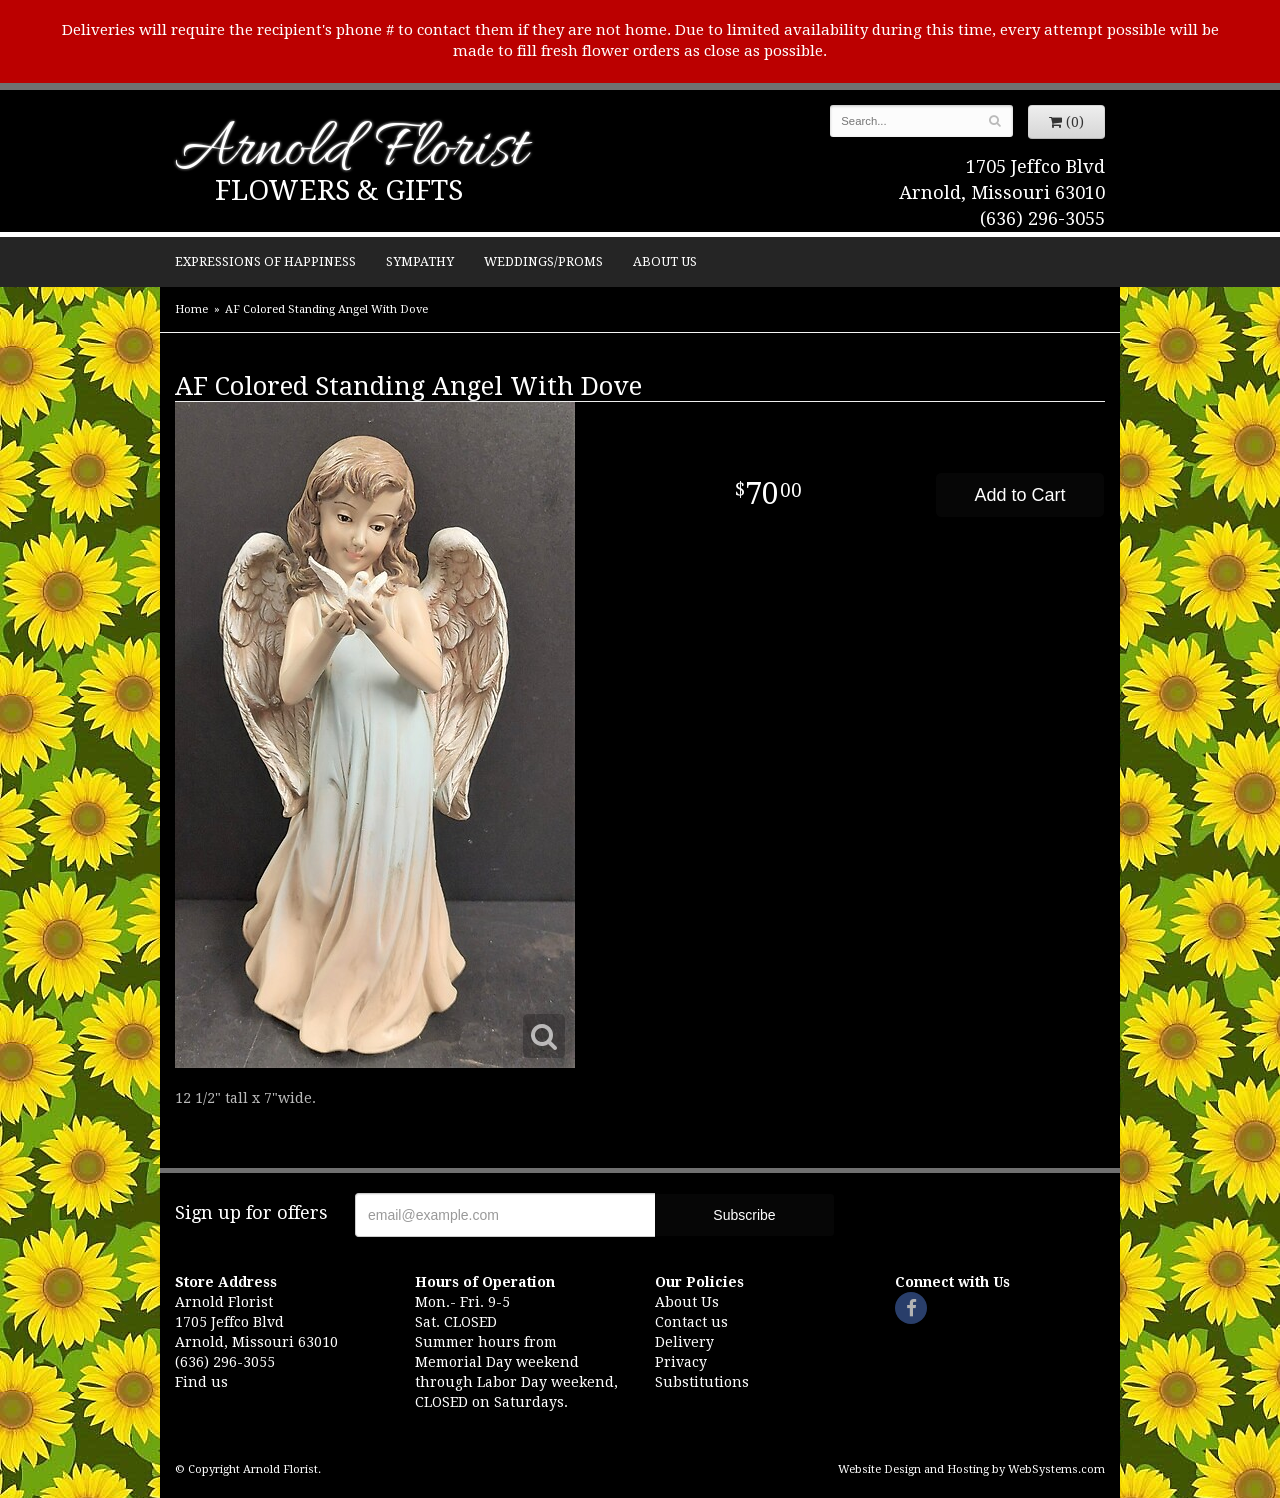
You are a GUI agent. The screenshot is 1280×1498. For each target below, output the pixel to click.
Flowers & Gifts (339, 190)
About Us (665, 261)
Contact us (691, 1322)
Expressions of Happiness (265, 261)
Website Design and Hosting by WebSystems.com (971, 1469)
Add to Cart (1019, 495)
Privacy (681, 1362)
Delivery (684, 1342)
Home (191, 309)
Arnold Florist (351, 151)
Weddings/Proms (543, 261)
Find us (201, 1382)
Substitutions (702, 1382)
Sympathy (420, 261)
